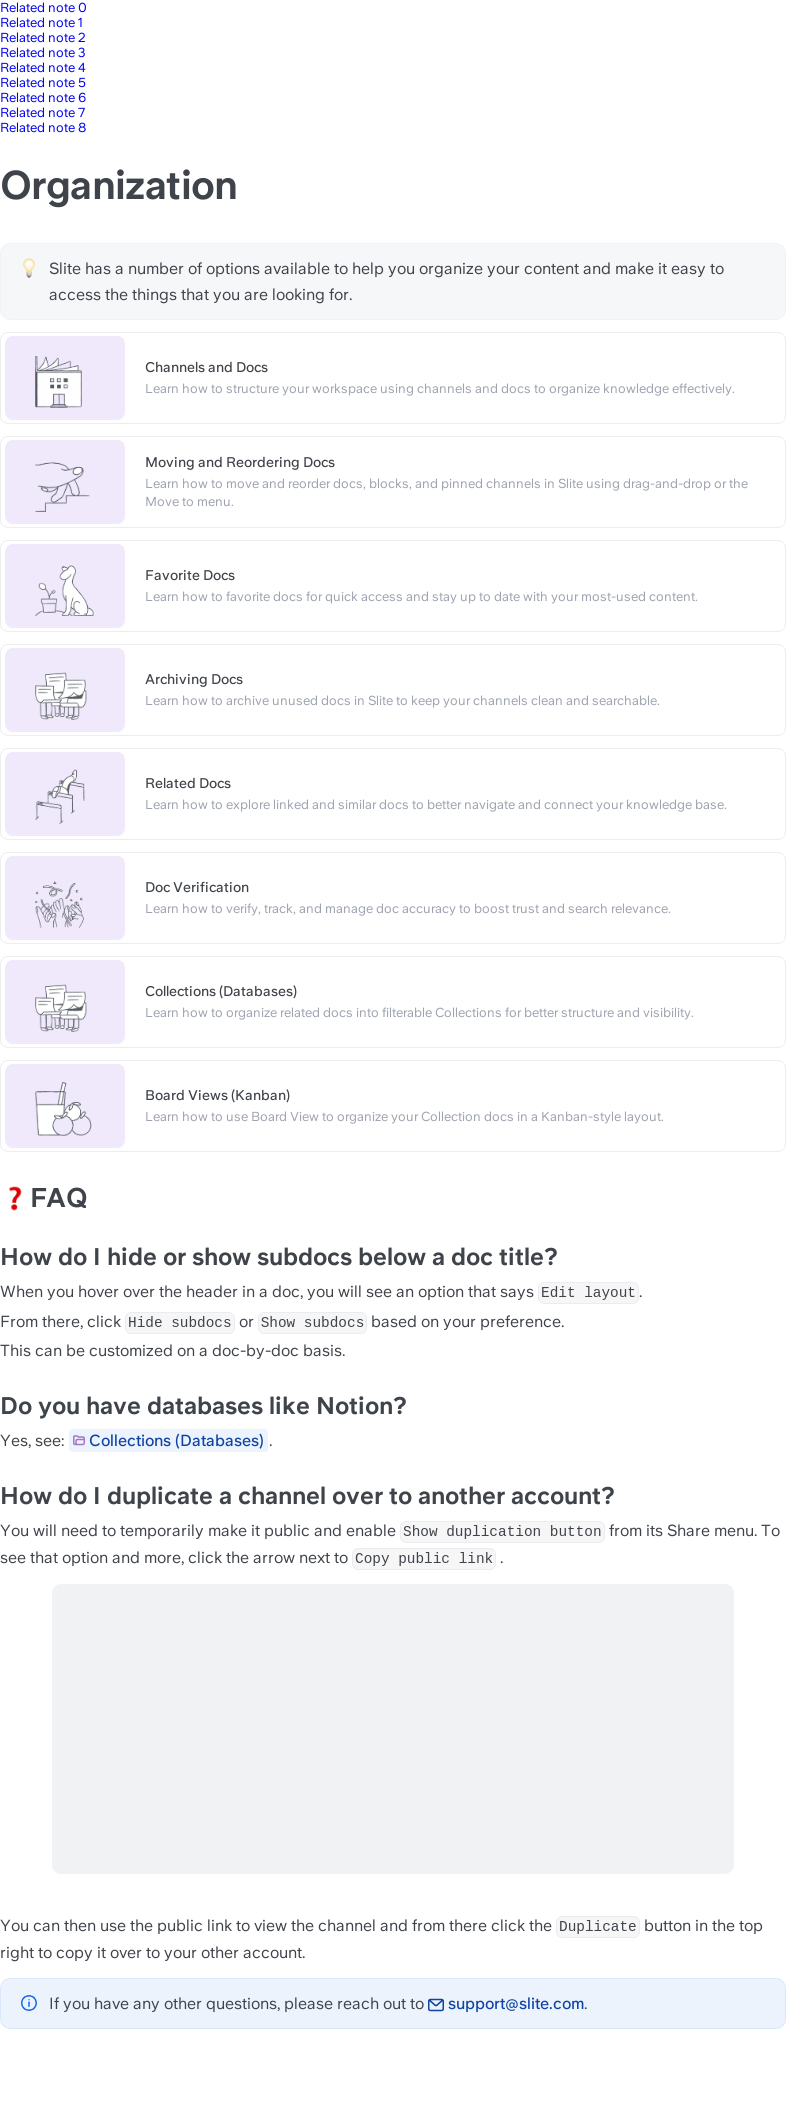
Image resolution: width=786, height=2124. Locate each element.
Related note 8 (43, 127)
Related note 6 (43, 97)
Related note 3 (43, 52)
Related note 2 (43, 37)
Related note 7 (42, 112)
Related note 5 (43, 82)
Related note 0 (43, 7)
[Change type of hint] (29, 268)
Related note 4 (43, 67)
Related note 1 (41, 22)
